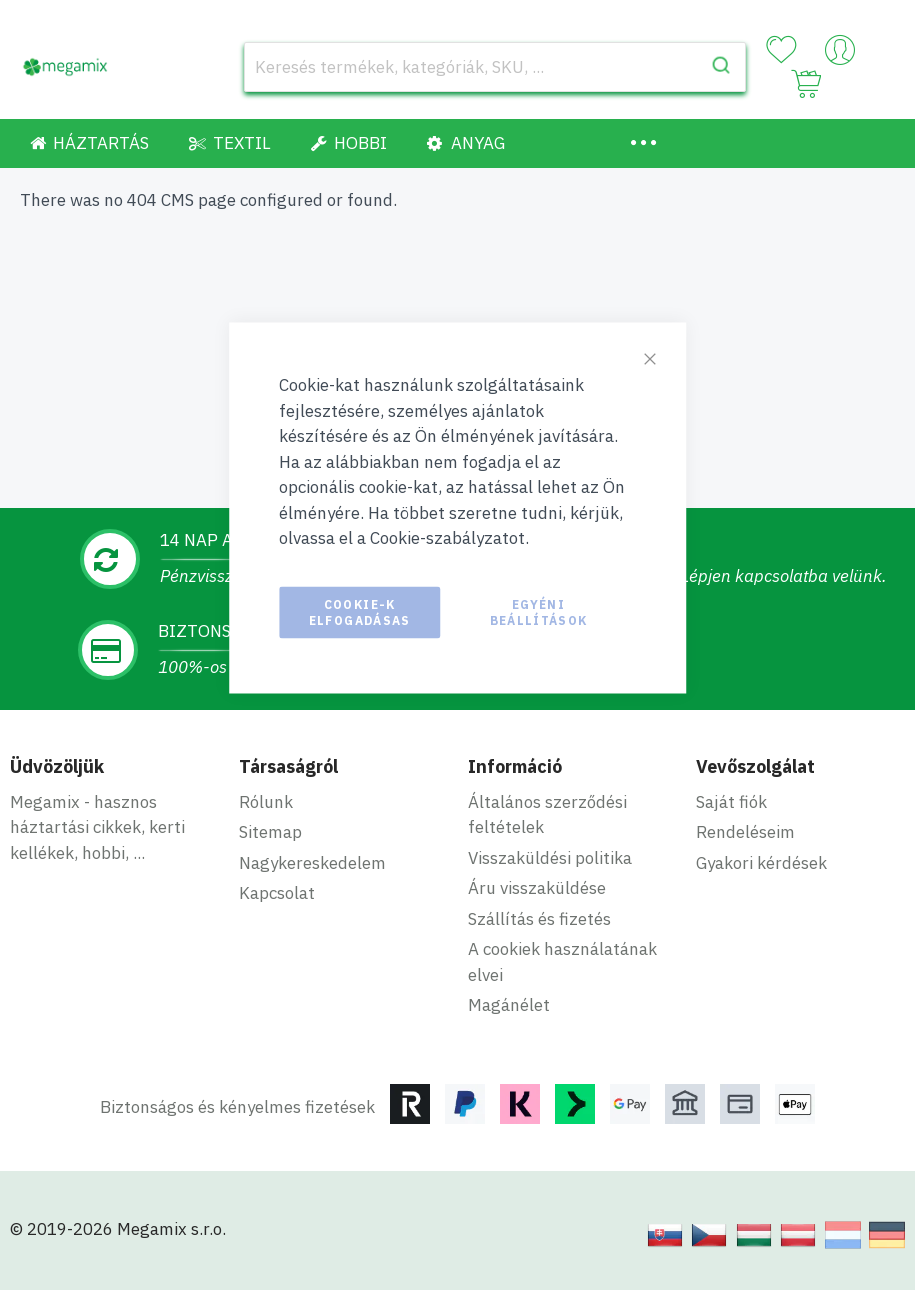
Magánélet (509, 1005)
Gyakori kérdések (761, 863)
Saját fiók (731, 802)
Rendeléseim (745, 832)
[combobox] (495, 67)
